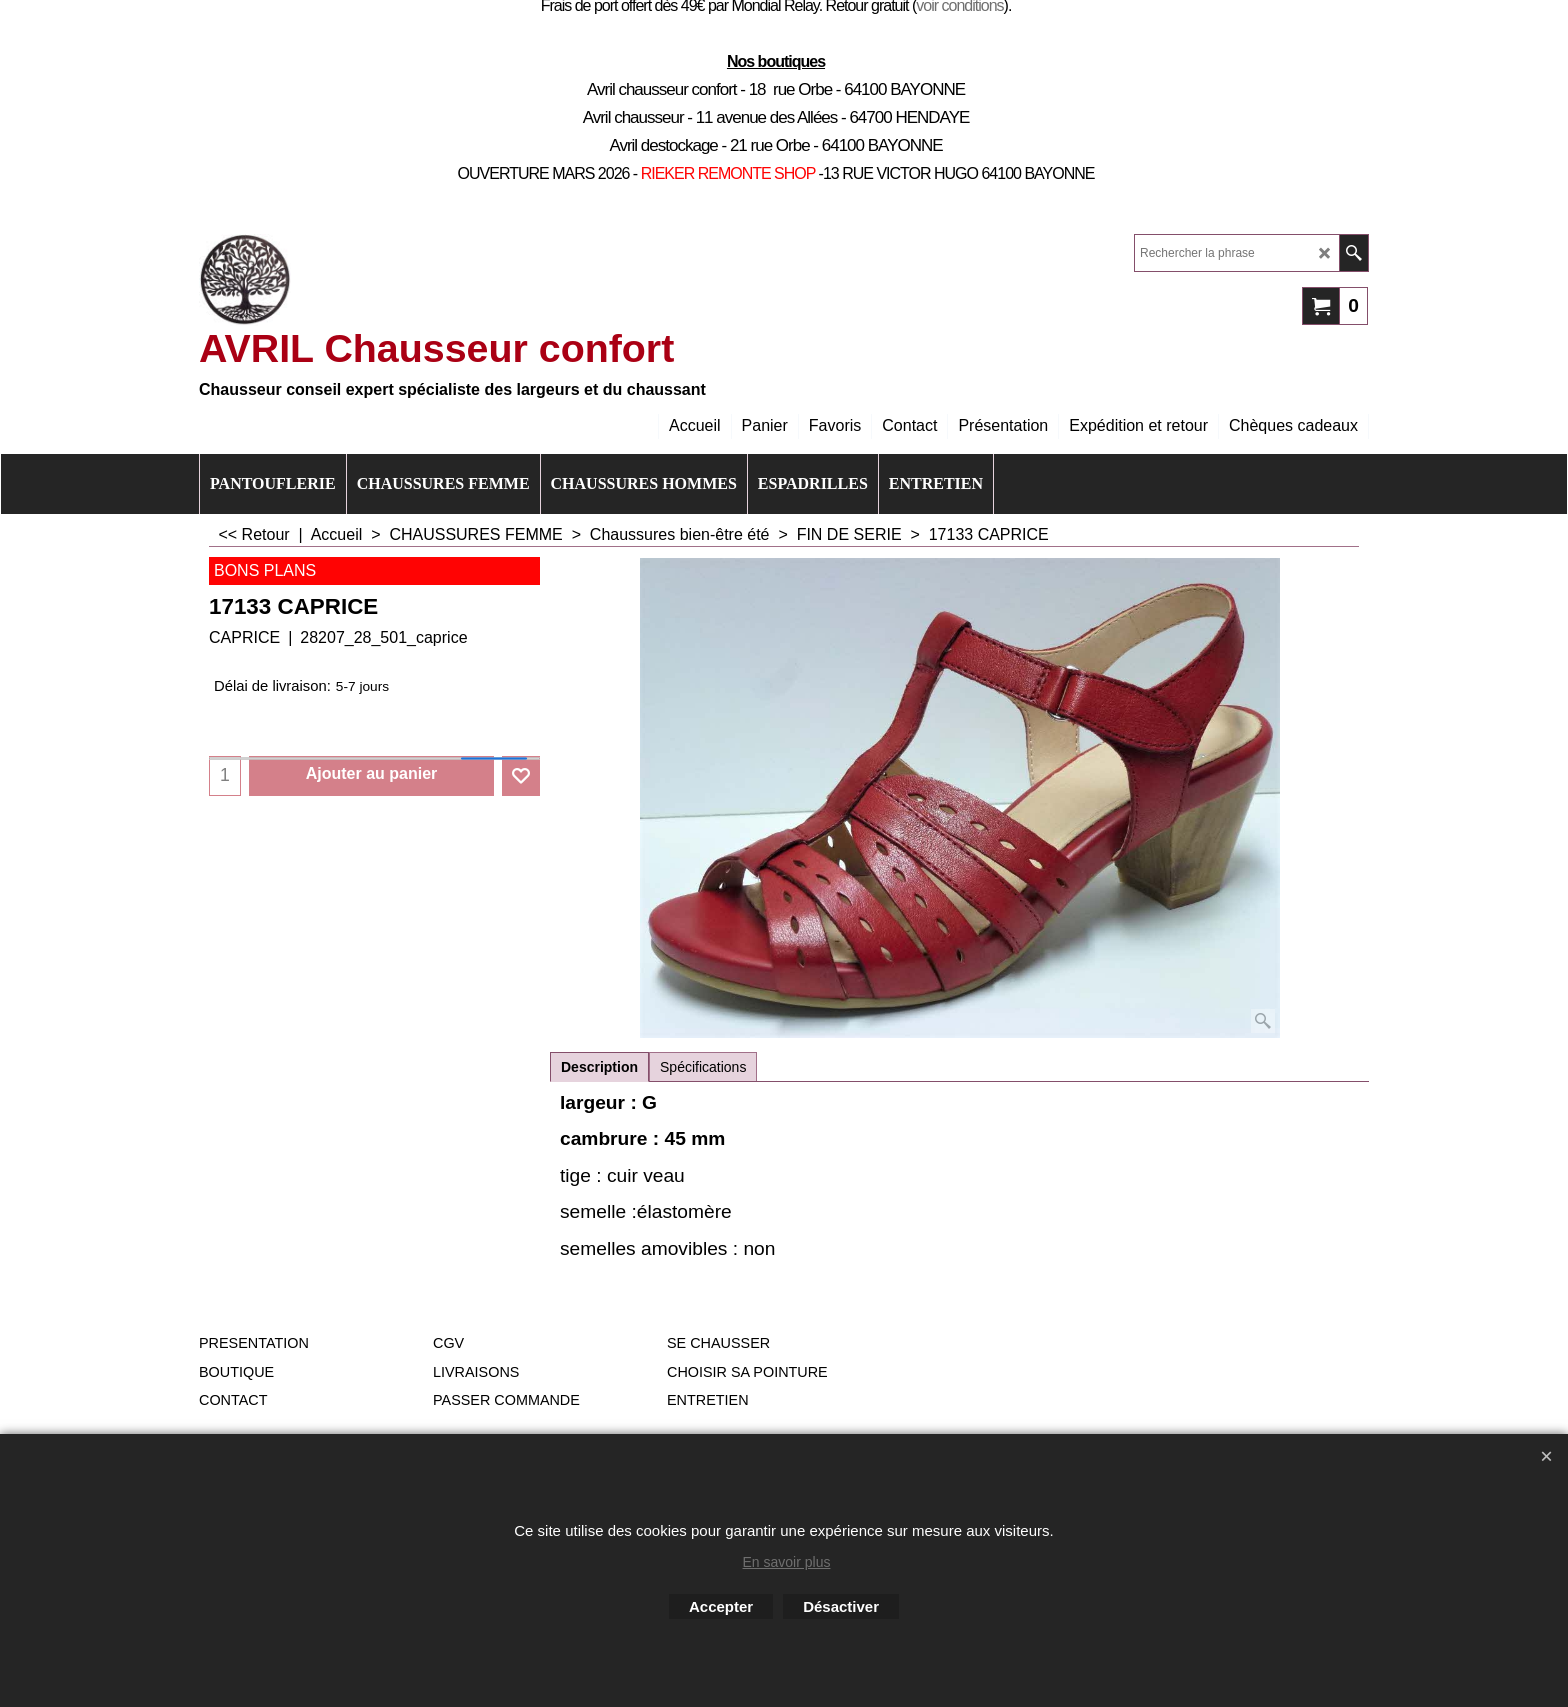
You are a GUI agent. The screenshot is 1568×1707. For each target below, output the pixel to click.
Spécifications (703, 1067)
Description (599, 1067)
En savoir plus (787, 1562)
